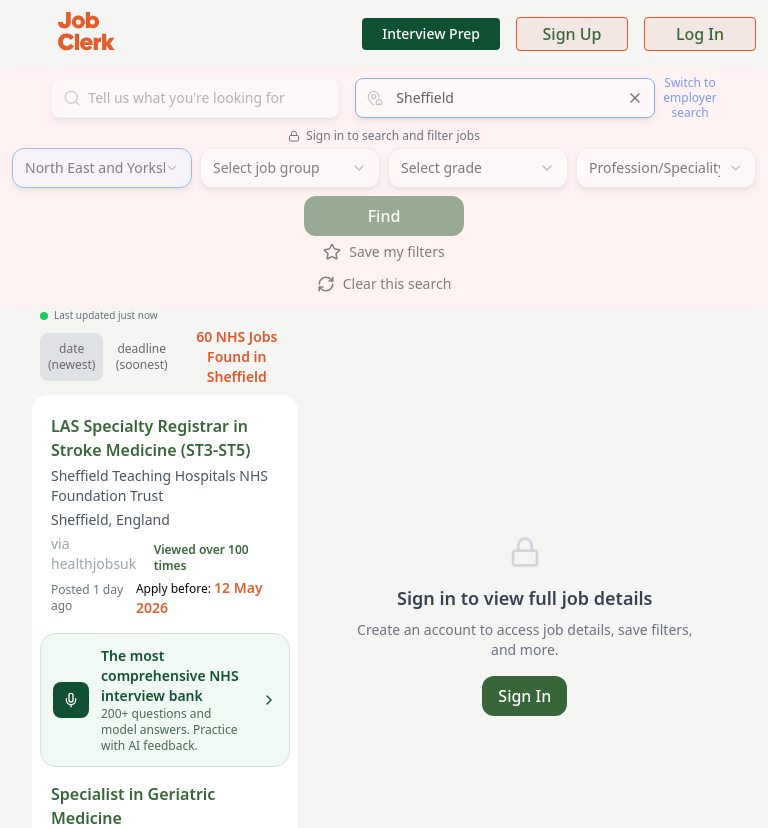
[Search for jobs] (195, 98)
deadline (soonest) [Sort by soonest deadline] (142, 356)
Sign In (524, 696)
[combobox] (505, 98)
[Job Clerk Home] (86, 33)
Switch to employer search (689, 97)
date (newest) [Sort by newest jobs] (71, 356)
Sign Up (572, 34)
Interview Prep (431, 33)
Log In (700, 34)
